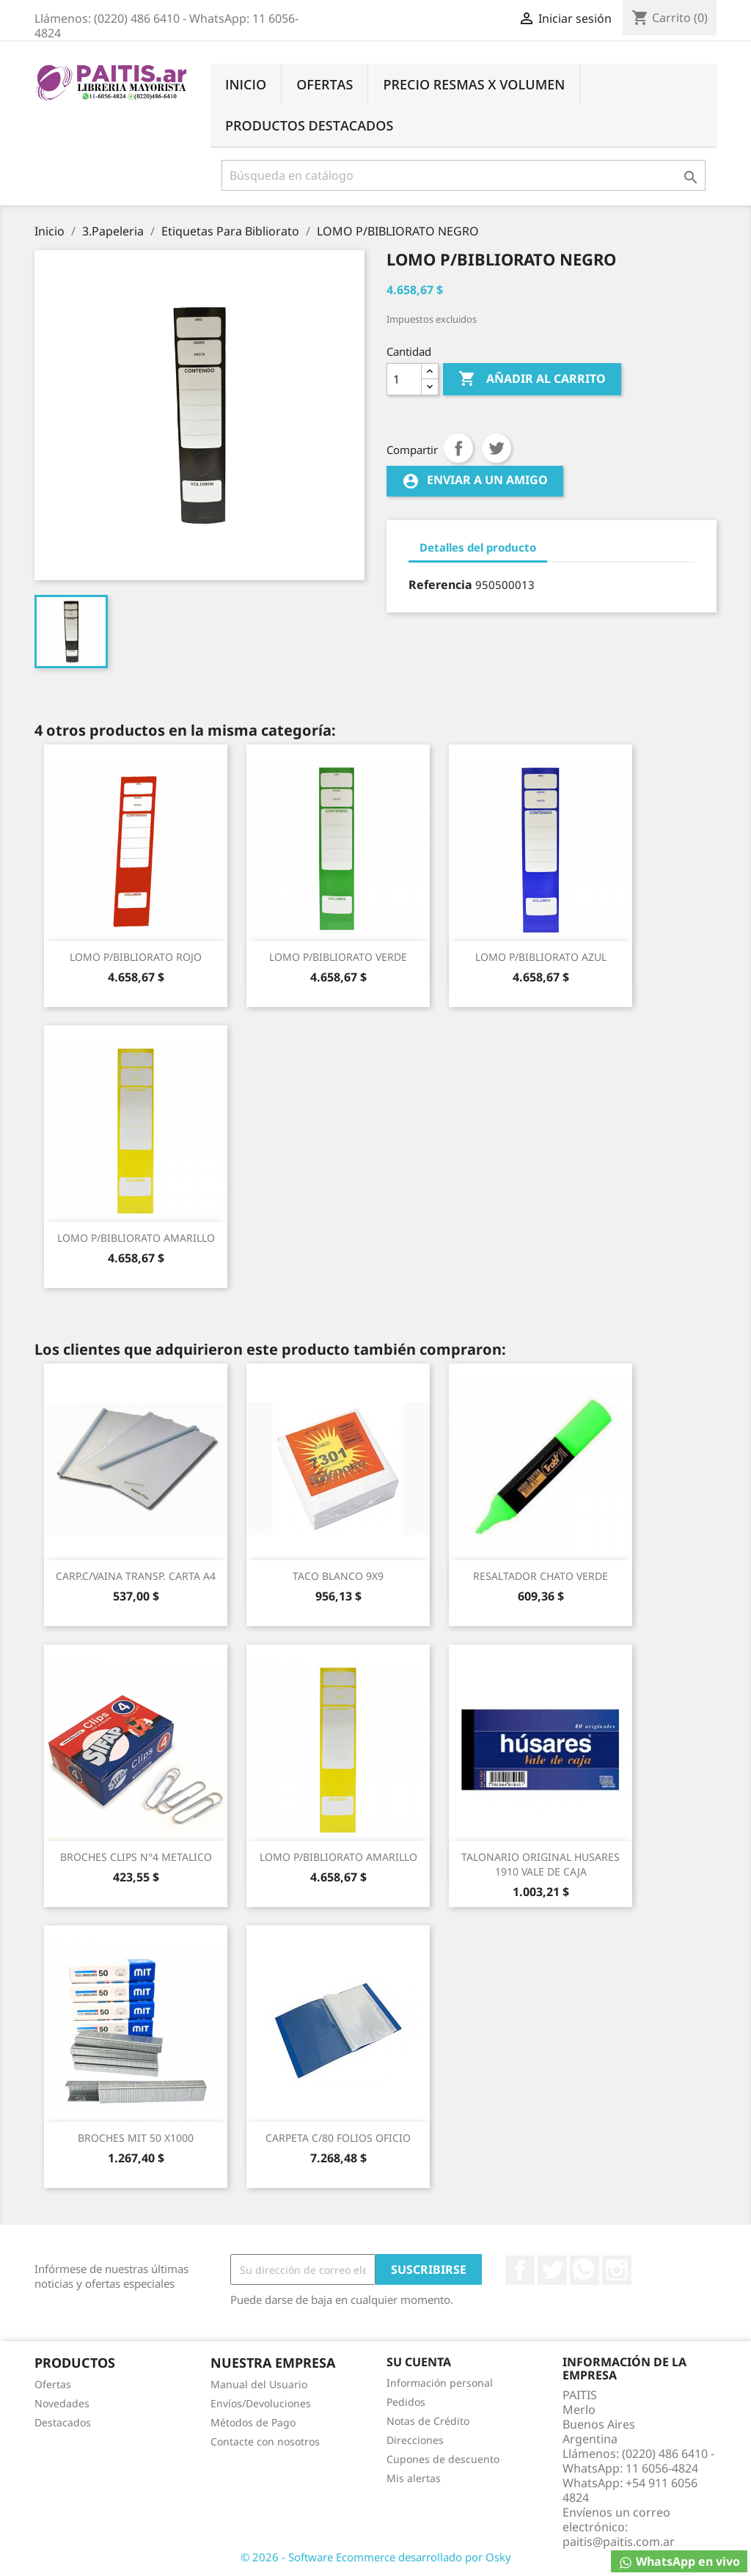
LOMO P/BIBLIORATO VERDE (338, 957)
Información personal (440, 2383)
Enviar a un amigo (475, 481)
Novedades (61, 2403)
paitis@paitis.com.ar (619, 2541)
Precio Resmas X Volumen (474, 84)
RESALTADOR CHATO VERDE (540, 1576)
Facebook (520, 2270)
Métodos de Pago (253, 2422)
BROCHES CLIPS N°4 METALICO (136, 1857)
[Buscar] (463, 175)
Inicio (245, 84)
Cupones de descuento (443, 2459)
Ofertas (324, 84)
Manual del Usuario (258, 2384)
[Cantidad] (404, 379)
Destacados (62, 2422)
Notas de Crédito (428, 2421)
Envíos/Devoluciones (260, 2403)
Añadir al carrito (532, 379)
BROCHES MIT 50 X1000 (136, 2138)
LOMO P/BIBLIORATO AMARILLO (136, 1238)
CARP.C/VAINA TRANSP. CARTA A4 (136, 1576)
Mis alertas (414, 2478)
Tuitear (496, 448)
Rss (584, 2270)
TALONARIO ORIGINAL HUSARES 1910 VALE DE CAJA (540, 1864)
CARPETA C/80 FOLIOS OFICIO (338, 2138)
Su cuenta (419, 2362)
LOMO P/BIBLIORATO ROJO (136, 957)
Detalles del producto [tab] (478, 547)
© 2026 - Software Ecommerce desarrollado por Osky (376, 2557)
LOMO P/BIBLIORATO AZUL (541, 957)
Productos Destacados (309, 125)
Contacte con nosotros (265, 2441)
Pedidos (406, 2402)
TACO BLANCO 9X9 (338, 1576)
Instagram (616, 2270)
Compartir (458, 448)
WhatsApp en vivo (679, 2561)
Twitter (552, 2270)
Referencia (440, 584)
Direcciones (415, 2440)
